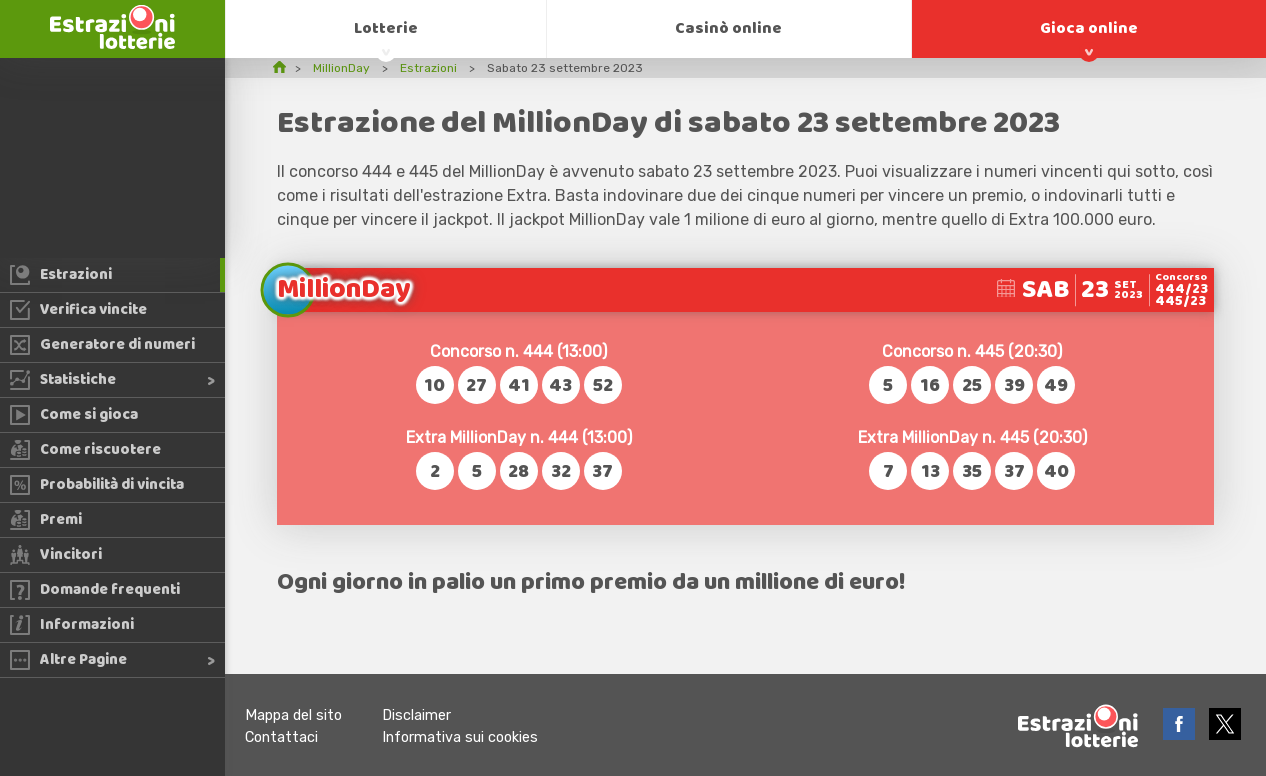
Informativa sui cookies (460, 737)
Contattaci (281, 737)
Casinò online (728, 28)
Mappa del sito (293, 715)
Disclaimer (416, 715)
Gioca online (1089, 28)
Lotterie (386, 28)
